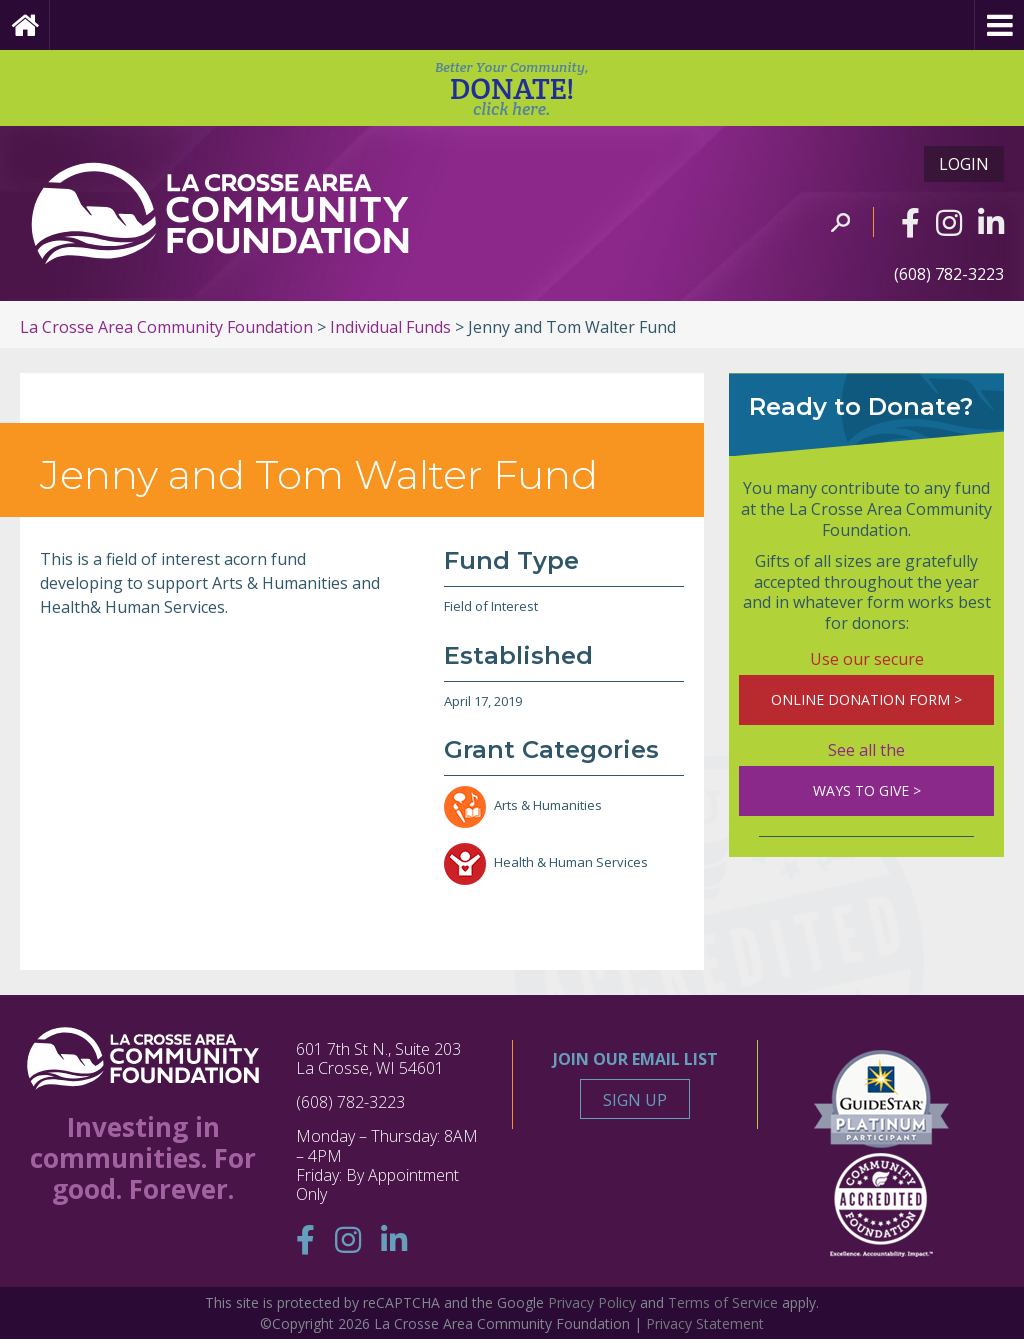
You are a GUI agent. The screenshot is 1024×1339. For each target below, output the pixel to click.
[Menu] (999, 25)
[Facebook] (910, 222)
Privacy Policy (592, 1302)
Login (964, 164)
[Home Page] (25, 25)
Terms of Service (723, 1302)
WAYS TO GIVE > (867, 790)
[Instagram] (949, 222)
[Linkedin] (991, 222)
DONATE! (512, 89)
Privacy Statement (705, 1323)
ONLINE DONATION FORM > (866, 699)
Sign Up (635, 1100)
